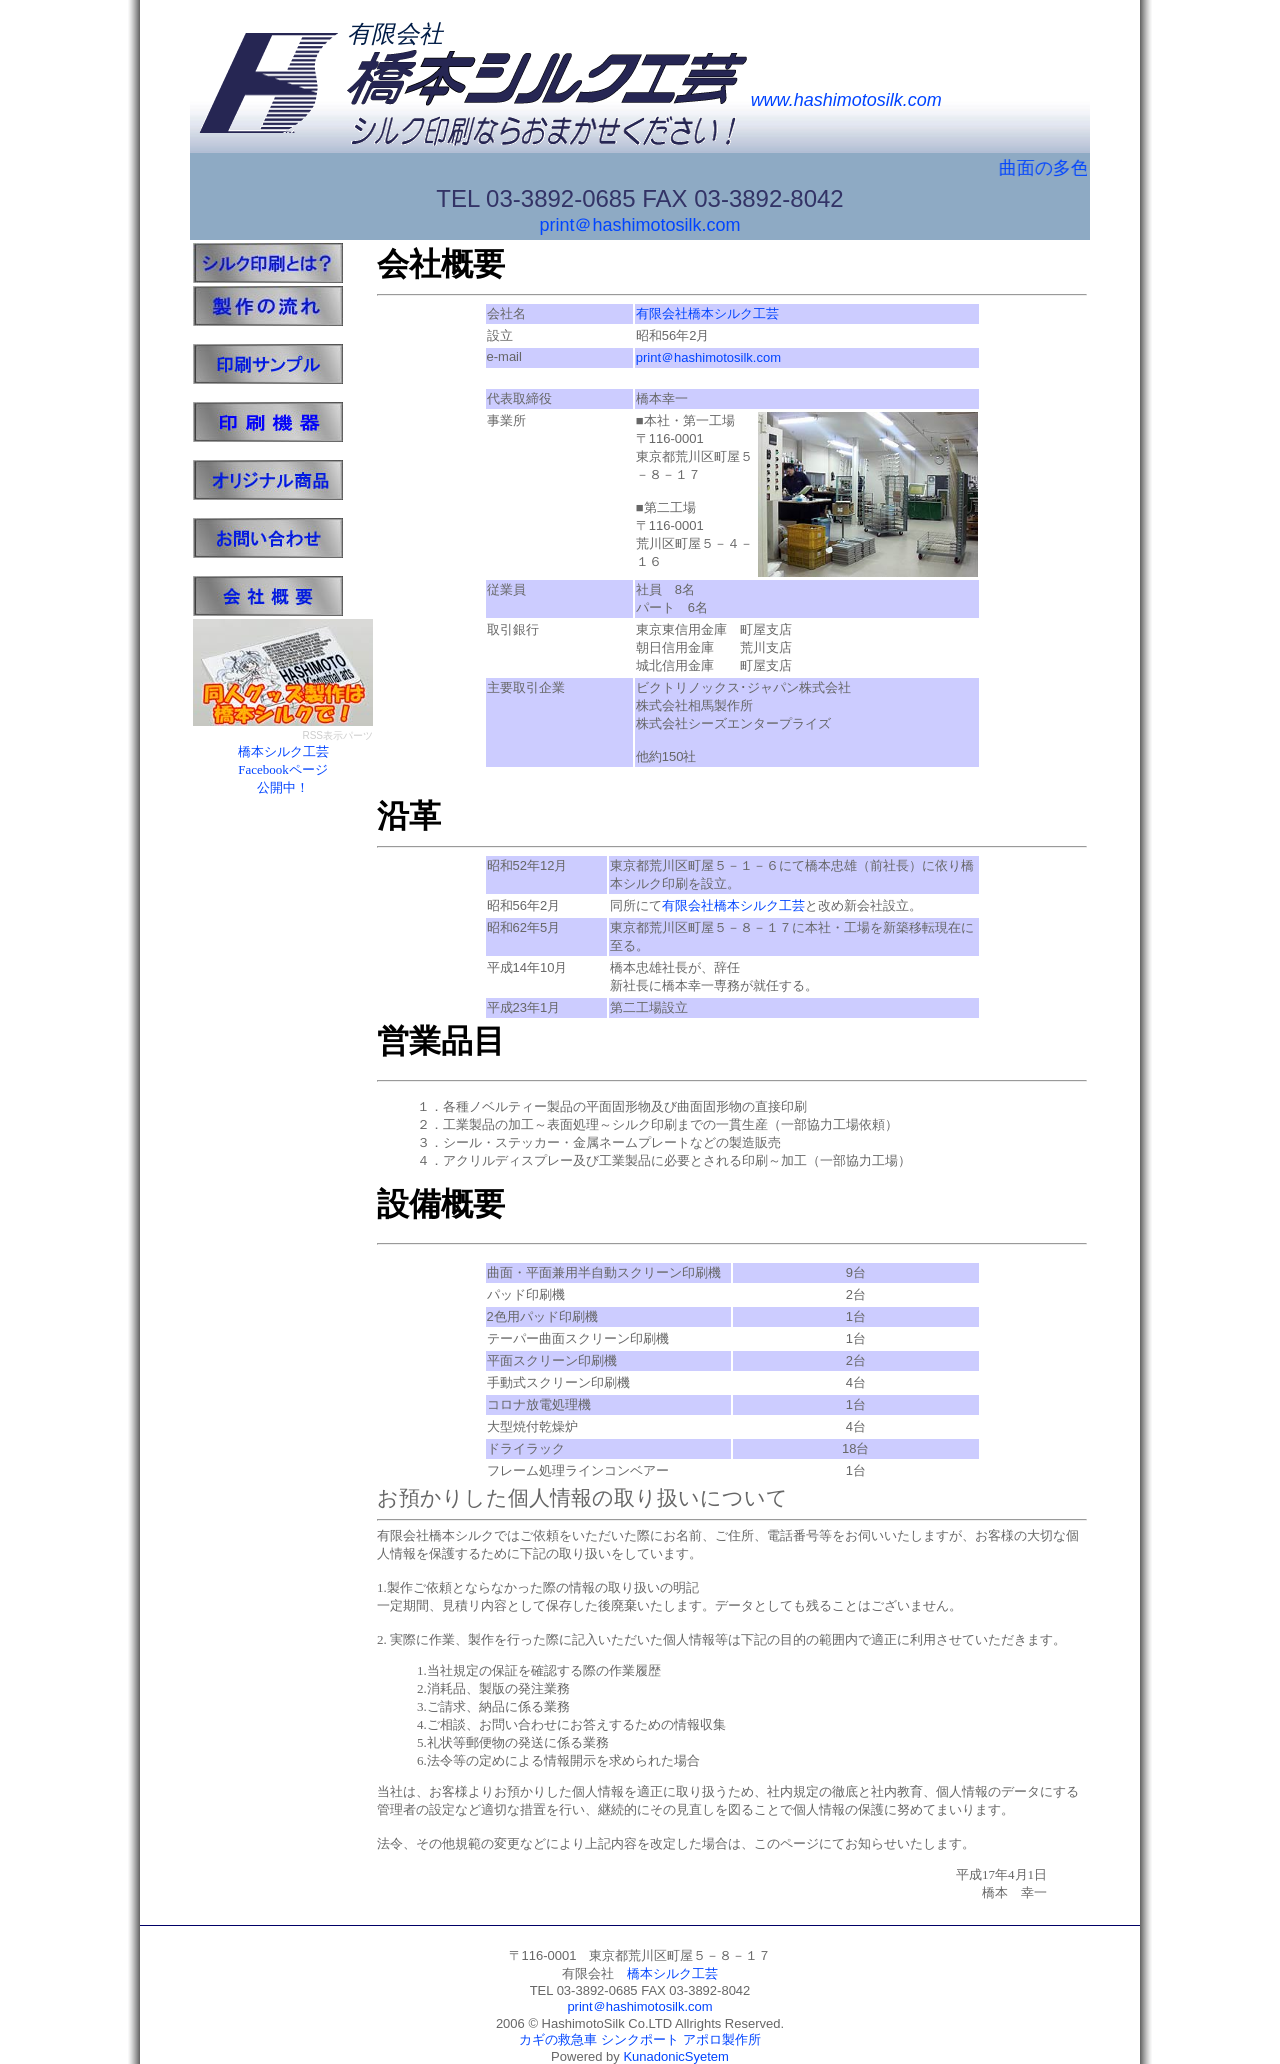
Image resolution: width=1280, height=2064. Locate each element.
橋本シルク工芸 (672, 1973)
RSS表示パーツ (337, 735)
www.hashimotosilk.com (846, 100)
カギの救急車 (558, 2039)
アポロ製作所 (722, 2039)
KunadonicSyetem (676, 2056)
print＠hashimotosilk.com (639, 225)
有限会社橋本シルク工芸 (707, 313)
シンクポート (640, 2039)
